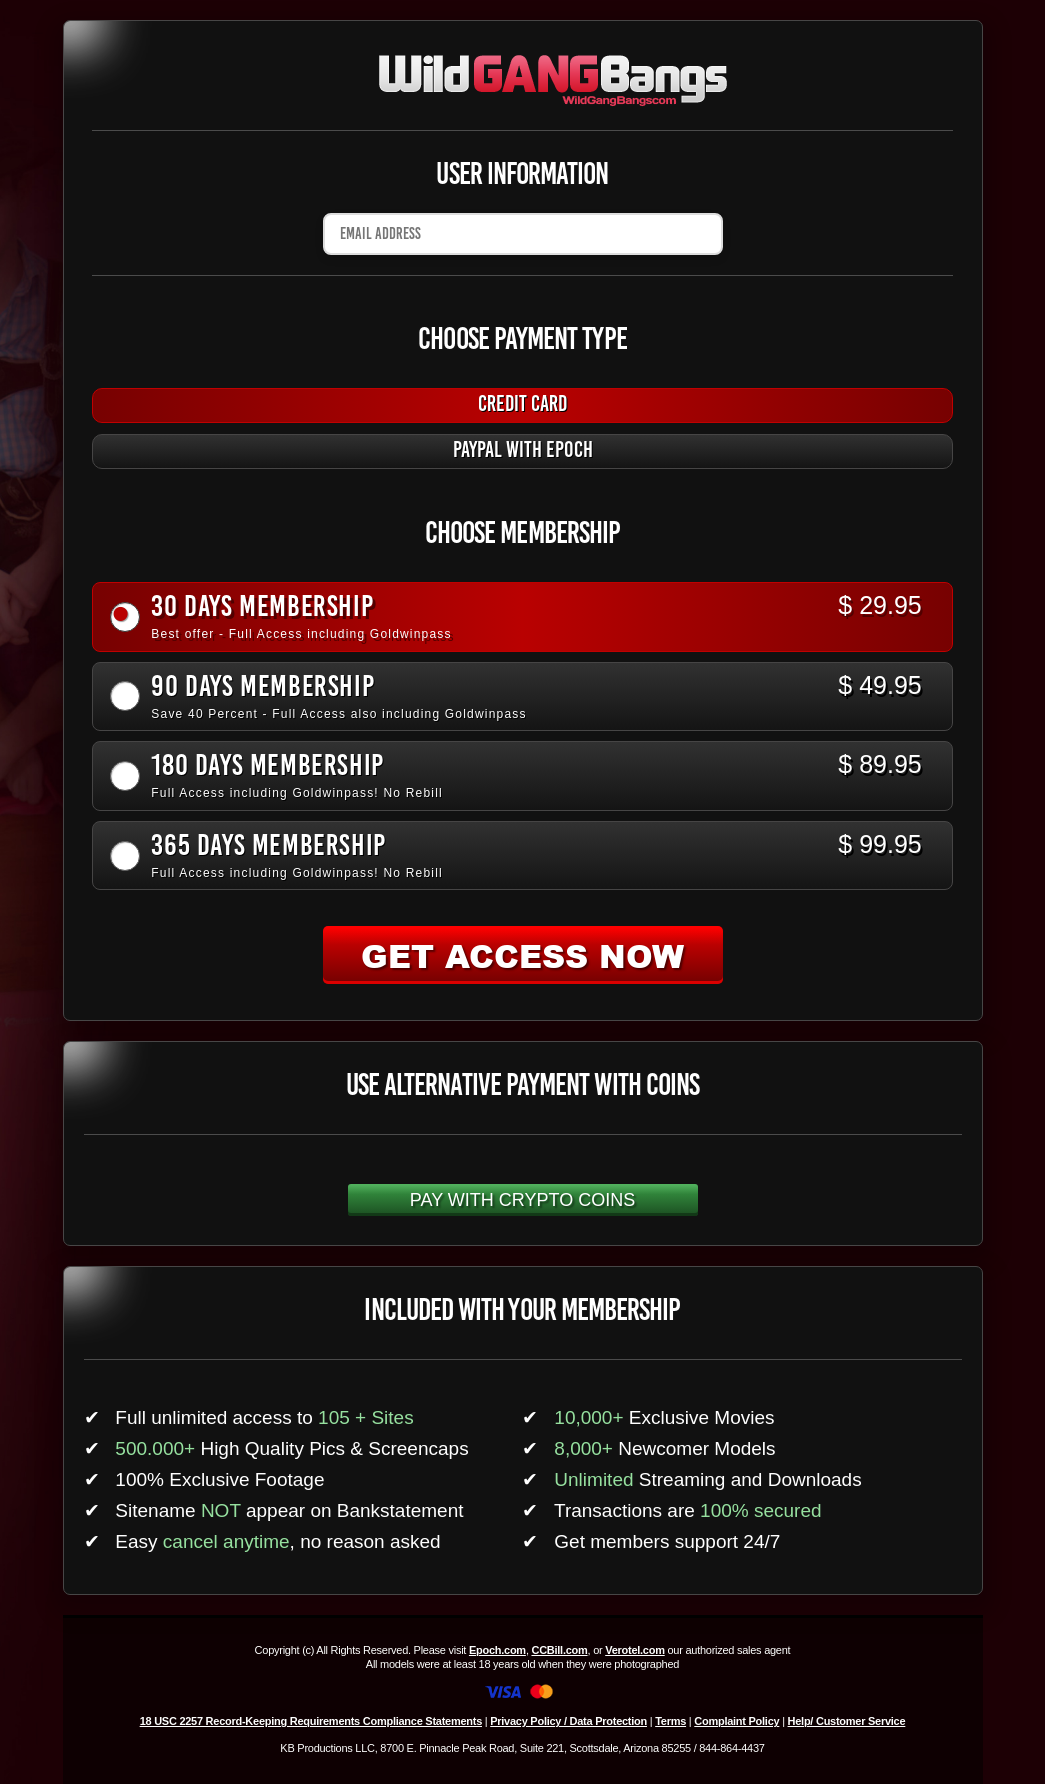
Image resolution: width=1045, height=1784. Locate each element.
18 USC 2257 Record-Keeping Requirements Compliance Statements (311, 1721)
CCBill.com (559, 1650)
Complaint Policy (736, 1721)
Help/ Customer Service (847, 1721)
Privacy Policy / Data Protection (568, 1721)
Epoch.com (497, 1650)
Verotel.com (635, 1650)
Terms (670, 1721)
